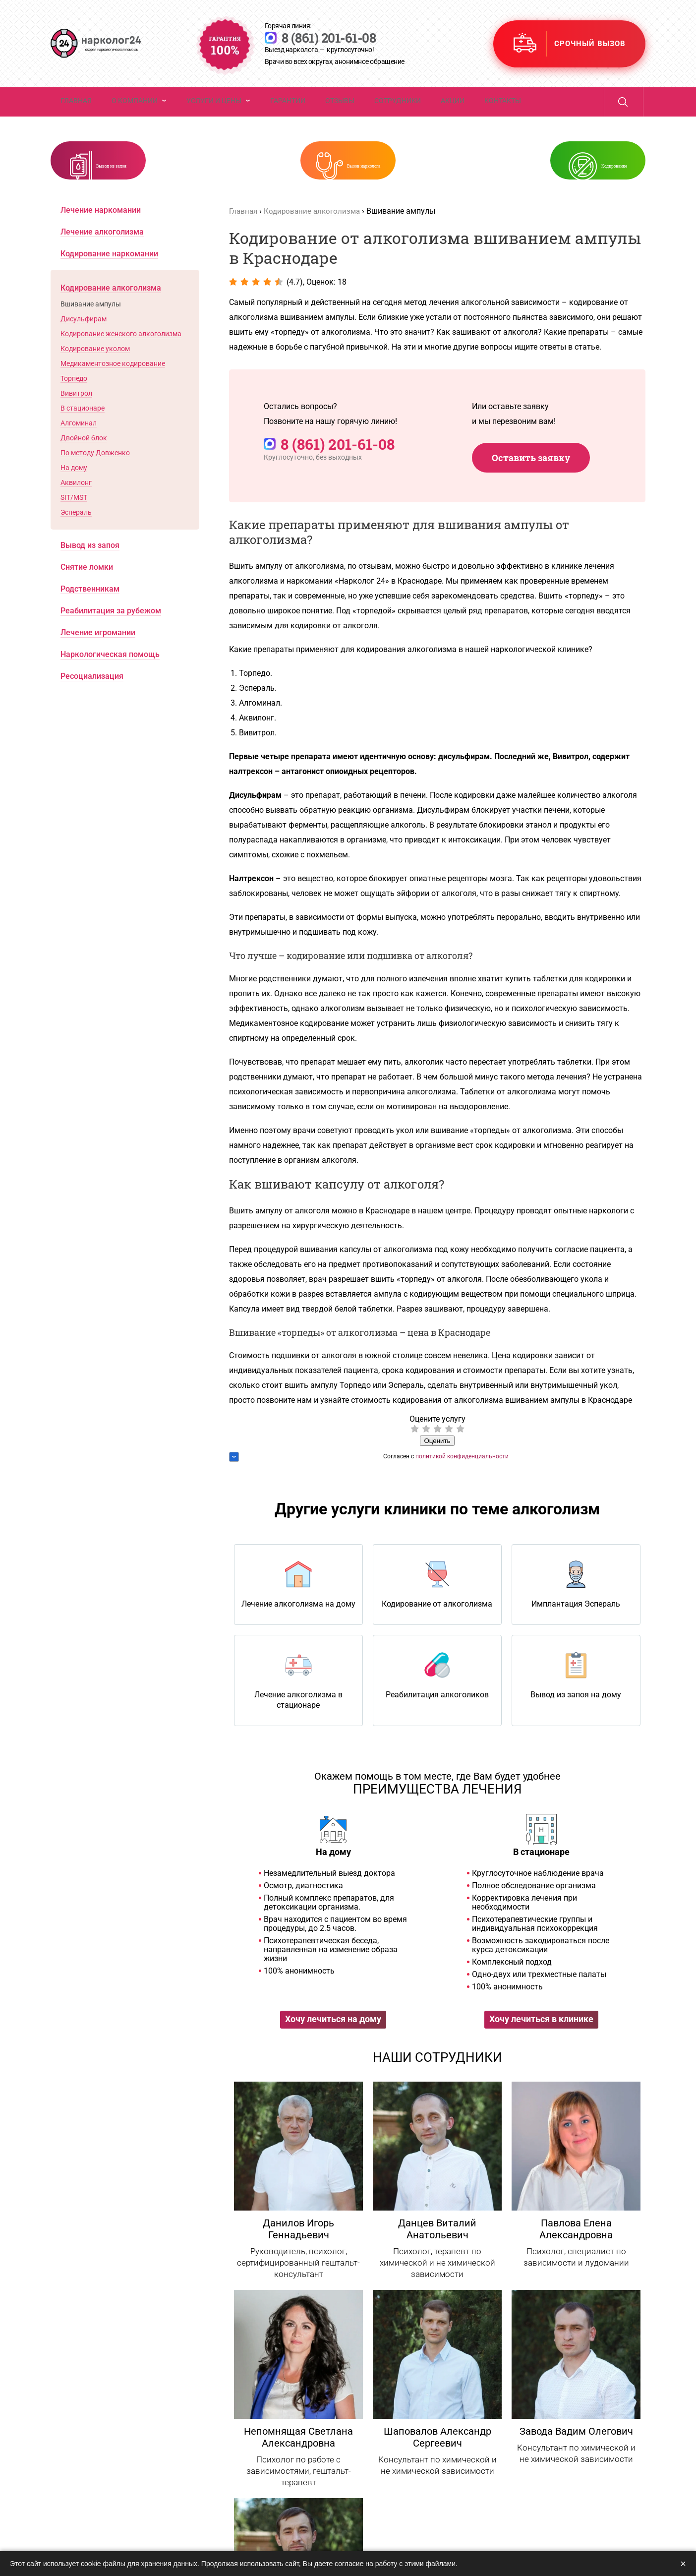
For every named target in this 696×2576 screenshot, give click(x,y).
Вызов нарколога (367, 182)
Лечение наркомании (100, 236)
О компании (135, 112)
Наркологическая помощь (110, 681)
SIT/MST (73, 524)
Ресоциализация (91, 703)
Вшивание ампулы (90, 331)
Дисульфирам (83, 346)
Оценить (437, 1467)
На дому (73, 494)
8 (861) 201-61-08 (374, 40)
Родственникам (89, 615)
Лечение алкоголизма (102, 258)
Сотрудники (397, 112)
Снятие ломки (86, 594)
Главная (76, 112)
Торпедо (73, 405)
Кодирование (572, 182)
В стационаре (82, 435)
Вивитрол (76, 420)
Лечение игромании (97, 659)
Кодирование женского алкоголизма (120, 360)
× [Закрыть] (683, 2564)
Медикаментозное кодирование (112, 390)
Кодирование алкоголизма (316, 237)
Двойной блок (83, 465)
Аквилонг (76, 509)
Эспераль (76, 539)
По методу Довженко (95, 479)
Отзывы (339, 112)
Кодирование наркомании (109, 280)
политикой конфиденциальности (462, 1483)
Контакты (502, 112)
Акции (452, 112)
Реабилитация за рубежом (110, 637)
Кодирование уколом (95, 375)
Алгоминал (78, 450)
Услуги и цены (213, 112)
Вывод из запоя (159, 182)
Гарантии (287, 112)
